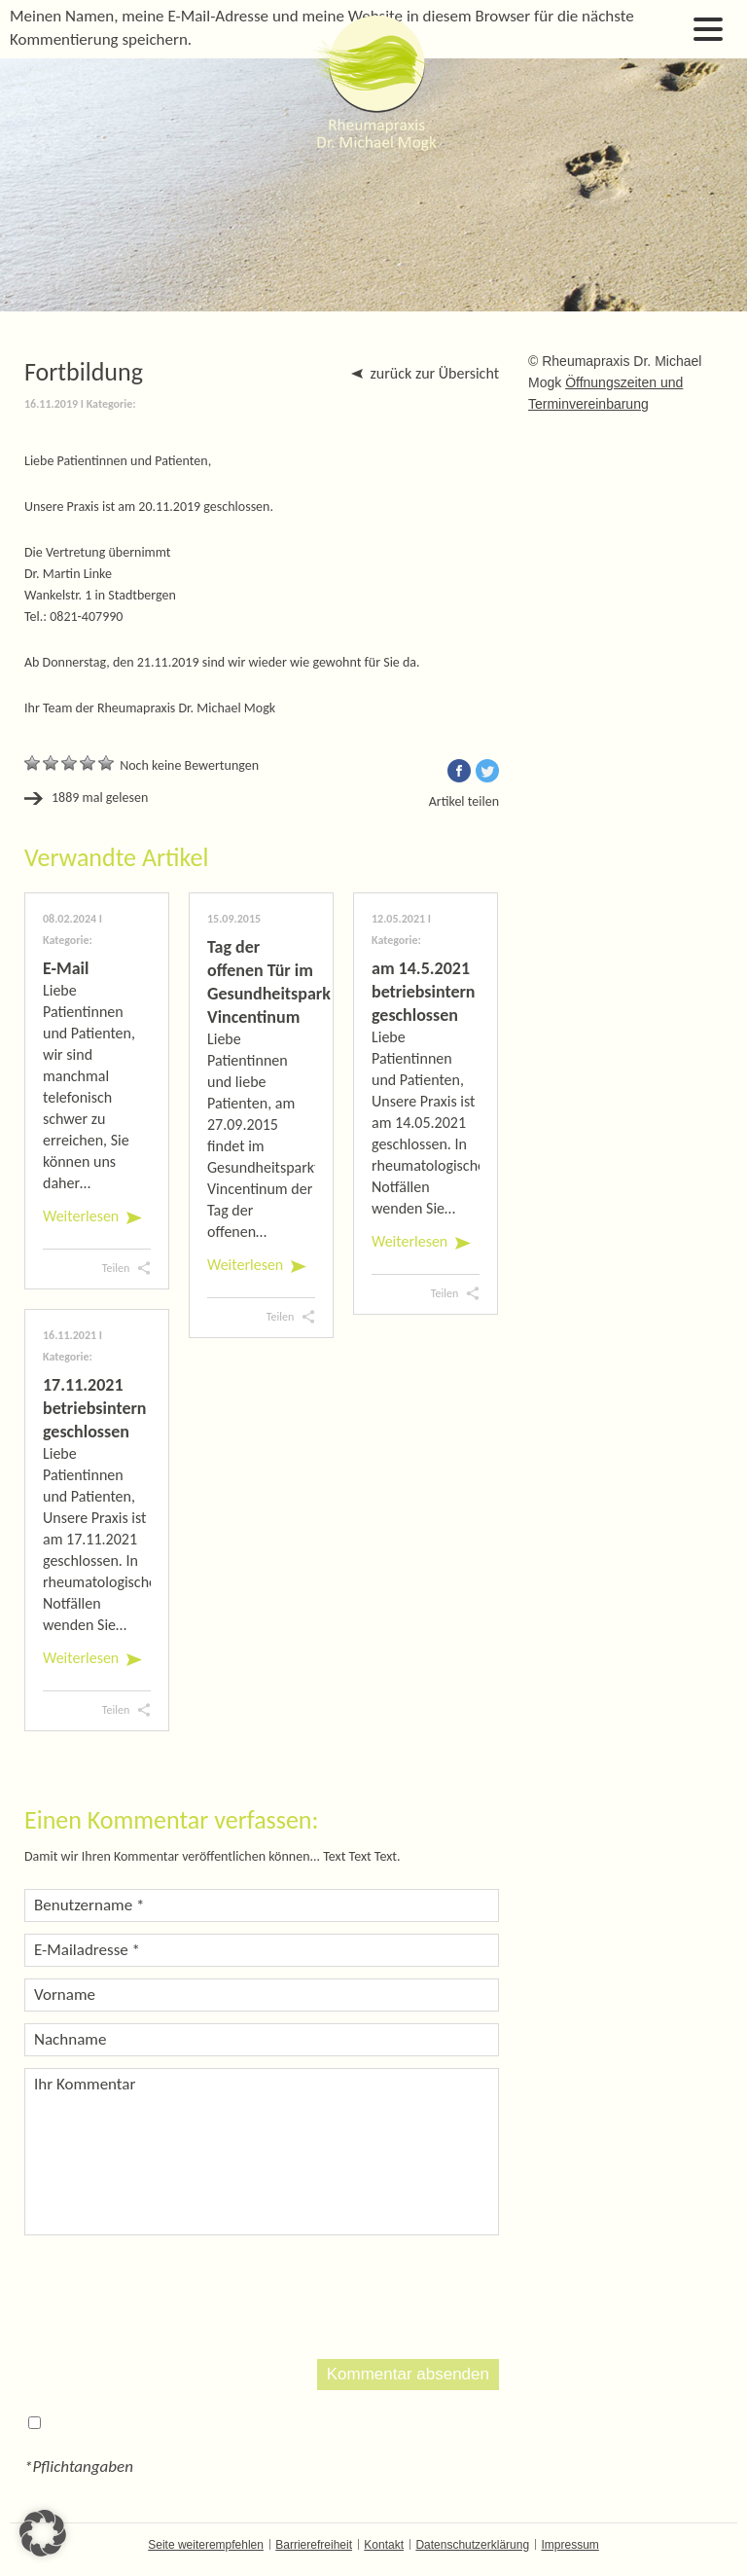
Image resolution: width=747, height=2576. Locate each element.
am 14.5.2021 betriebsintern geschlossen (424, 992)
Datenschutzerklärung (472, 2545)
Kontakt (384, 2545)
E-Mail (66, 968)
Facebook (459, 770)
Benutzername (89, 1905)
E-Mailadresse (87, 1950)
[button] (43, 2533)
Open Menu (708, 29)
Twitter (487, 770)
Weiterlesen (81, 1216)
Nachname (70, 2039)
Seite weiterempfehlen (206, 2545)
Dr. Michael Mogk (373, 83)
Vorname (64, 1994)
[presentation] (172, 2295)
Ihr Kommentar (84, 2084)
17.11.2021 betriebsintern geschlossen (95, 1408)
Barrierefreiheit (313, 2545)
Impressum (569, 2545)
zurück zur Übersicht (435, 373)
